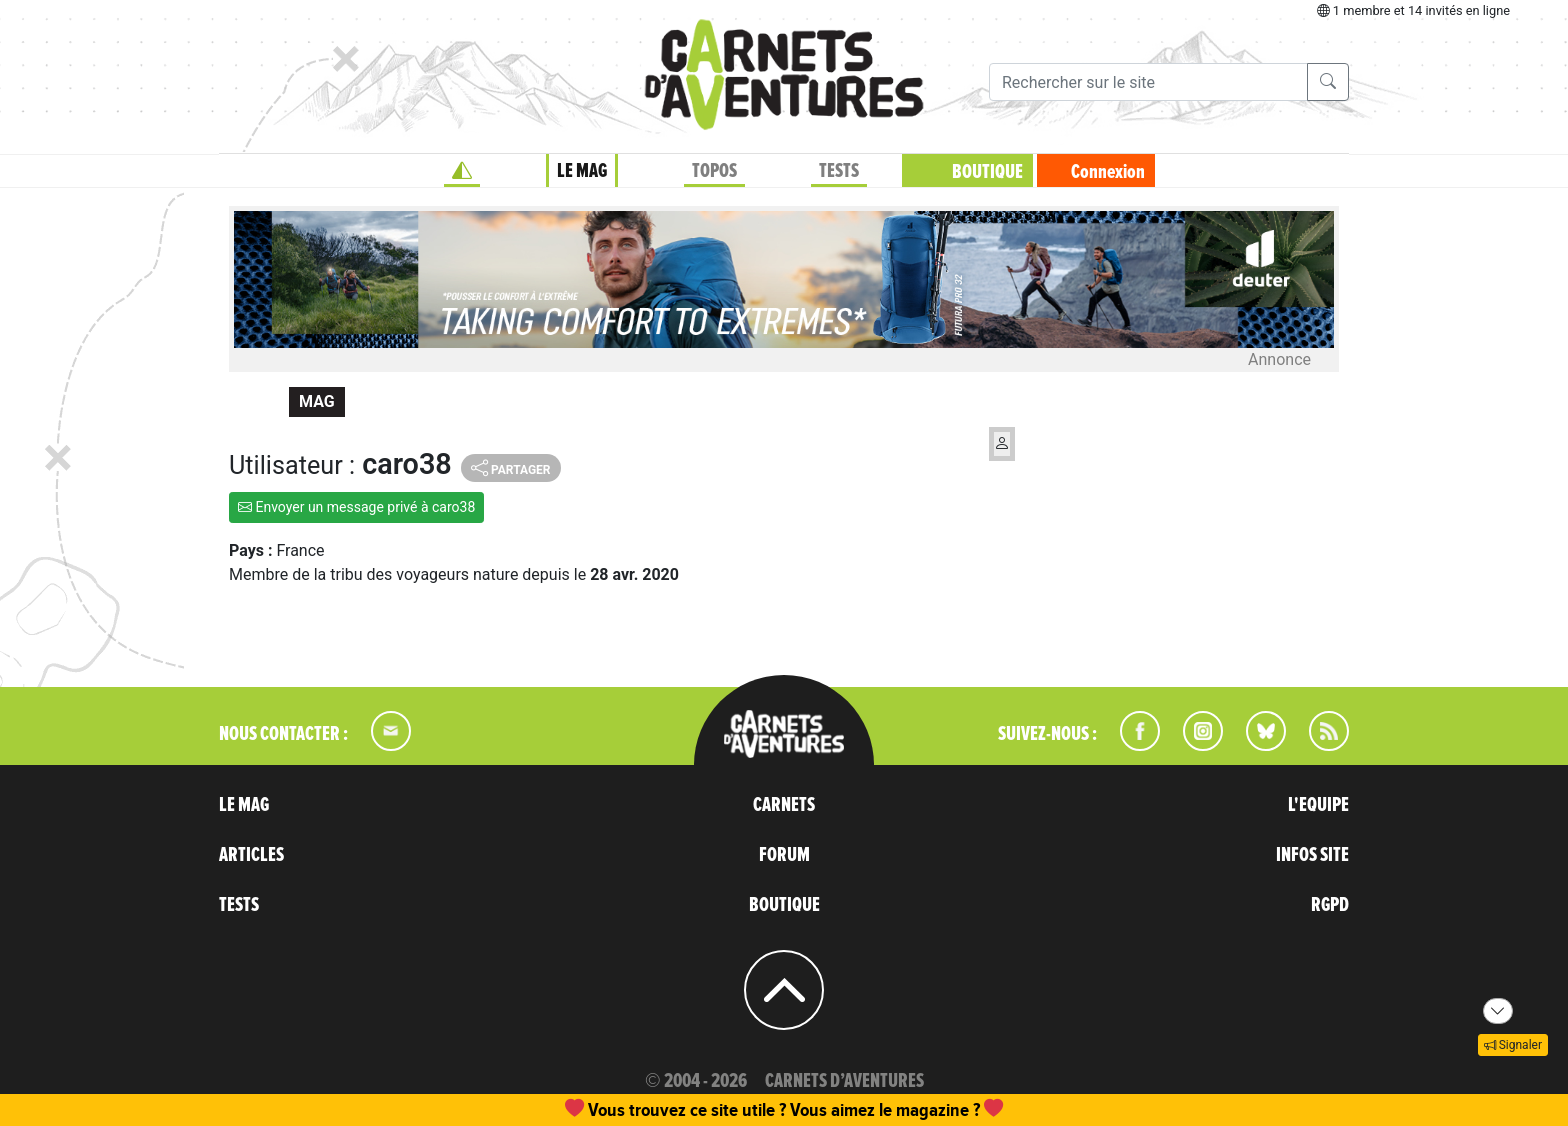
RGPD (1330, 905)
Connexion (1108, 172)
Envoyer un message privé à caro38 (356, 507)
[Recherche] (1148, 82)
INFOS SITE (1312, 855)
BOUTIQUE (987, 172)
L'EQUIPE (1318, 805)
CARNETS (784, 805)
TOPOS (714, 171)
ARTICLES (251, 855)
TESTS (839, 171)
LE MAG (582, 171)
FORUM (784, 855)
